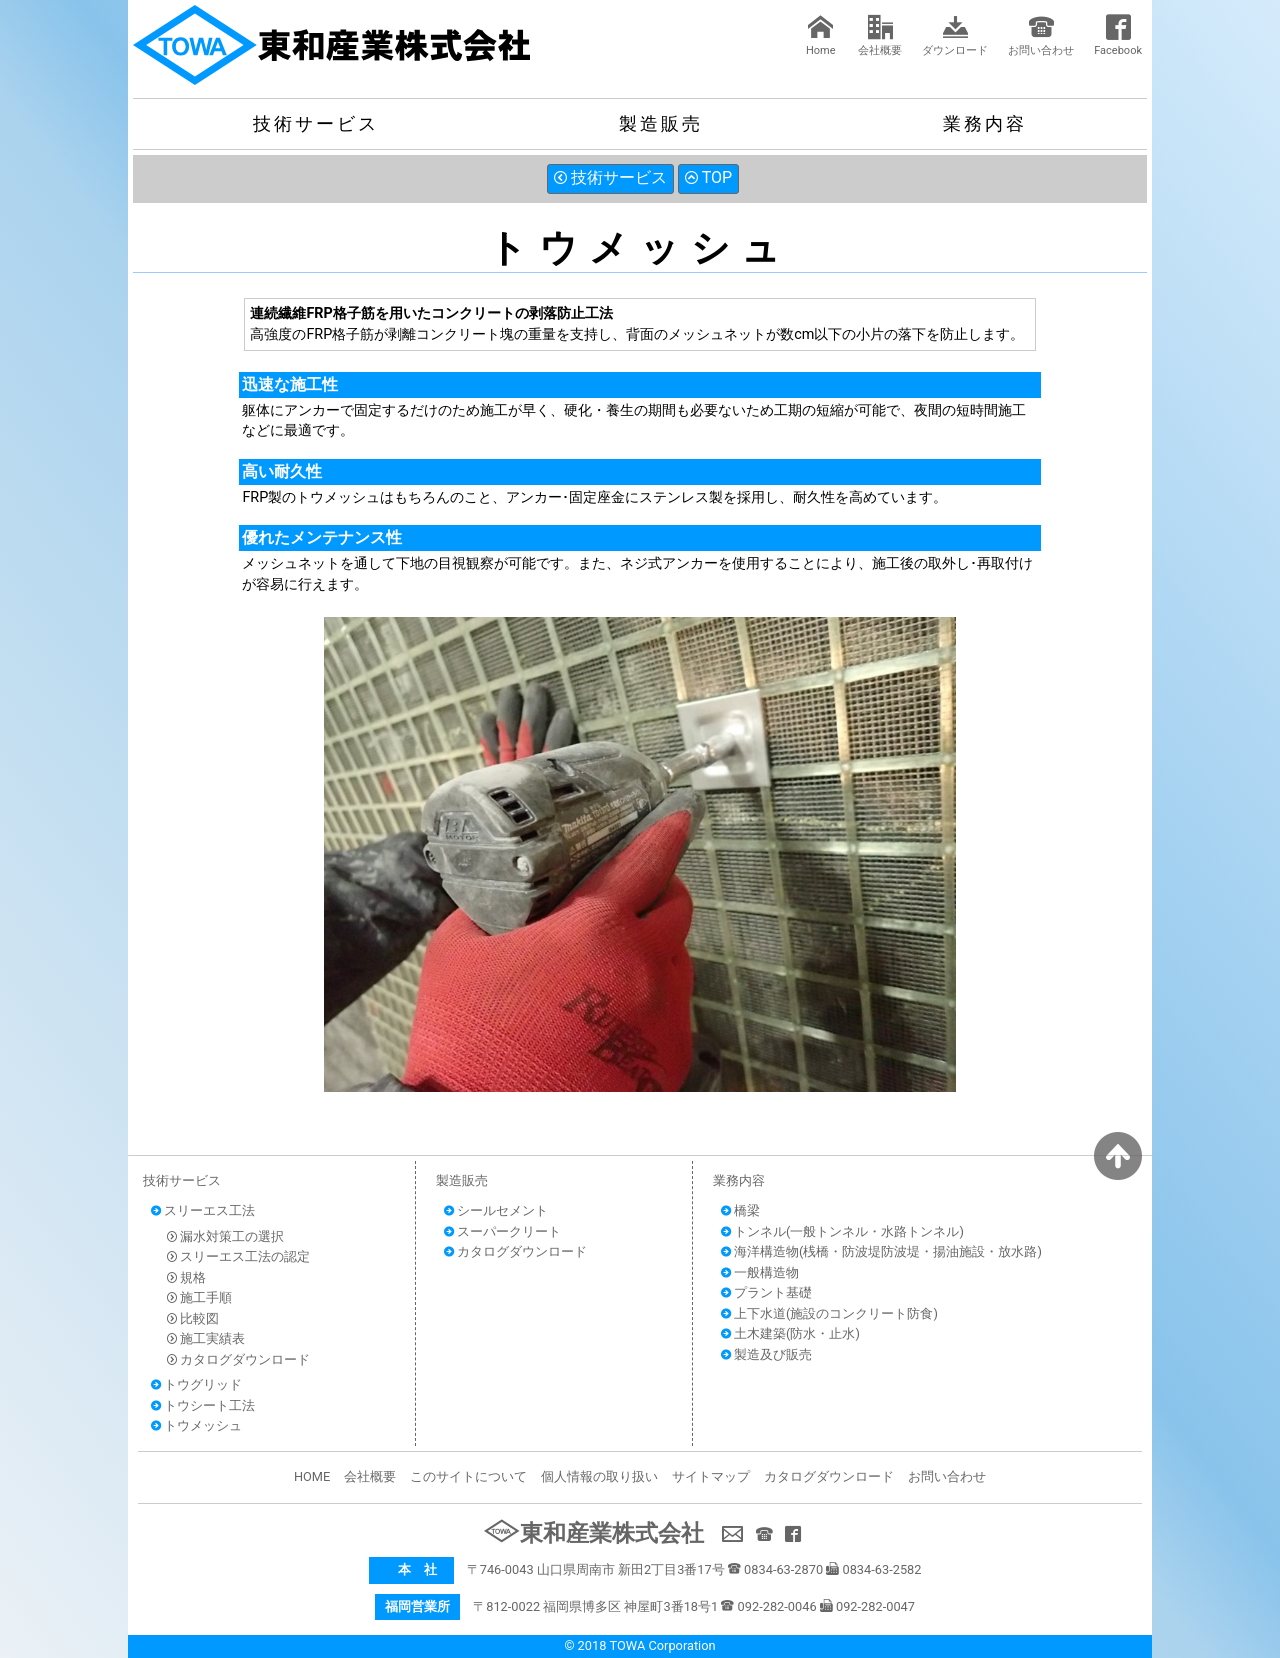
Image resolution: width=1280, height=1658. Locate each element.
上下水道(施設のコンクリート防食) (829, 1313)
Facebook (1118, 36)
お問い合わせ (1041, 36)
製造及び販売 (766, 1354)
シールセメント (496, 1210)
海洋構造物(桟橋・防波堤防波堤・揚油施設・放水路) (881, 1251)
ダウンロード (955, 36)
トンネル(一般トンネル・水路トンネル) (842, 1231)
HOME (312, 1476)
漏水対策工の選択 (225, 1236)
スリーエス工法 (203, 1210)
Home (821, 36)
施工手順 (199, 1297)
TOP (708, 177)
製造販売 (661, 123)
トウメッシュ (196, 1425)
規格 (186, 1277)
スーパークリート (502, 1231)
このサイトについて (468, 1476)
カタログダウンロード (238, 1359)
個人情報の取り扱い (599, 1476)
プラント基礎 (766, 1292)
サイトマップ (711, 1476)
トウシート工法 (203, 1405)
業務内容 (985, 123)
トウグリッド (196, 1384)
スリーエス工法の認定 (238, 1256)
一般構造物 (760, 1272)
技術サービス (316, 123)
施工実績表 (206, 1338)
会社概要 (880, 36)
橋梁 (740, 1210)
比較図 (193, 1318)
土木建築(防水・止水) (790, 1333)
